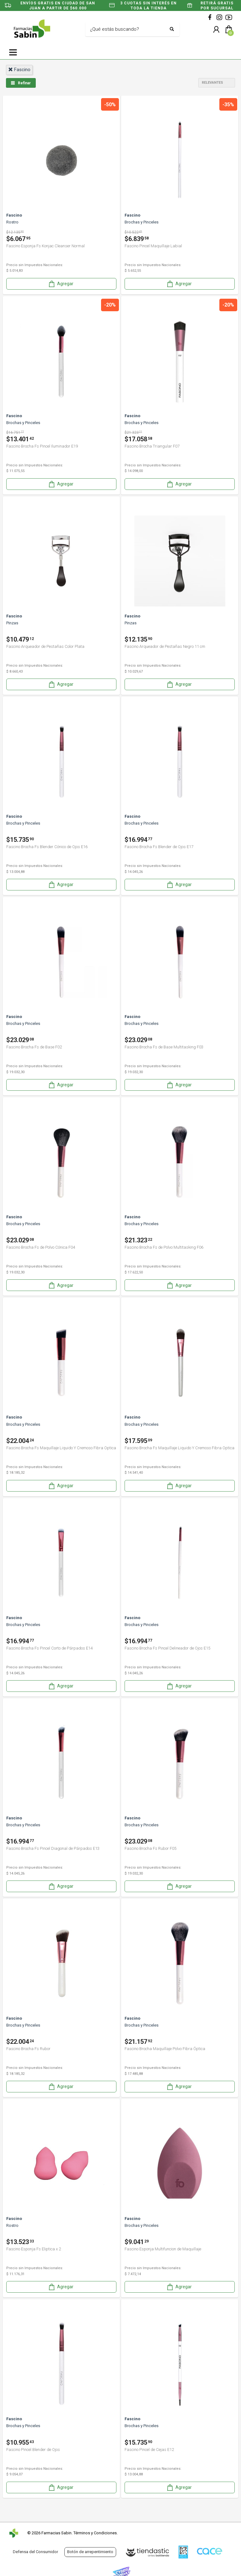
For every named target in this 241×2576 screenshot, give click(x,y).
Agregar (60, 284)
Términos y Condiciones (95, 2533)
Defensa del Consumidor (35, 2551)
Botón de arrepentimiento (90, 2551)
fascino (19, 69)
